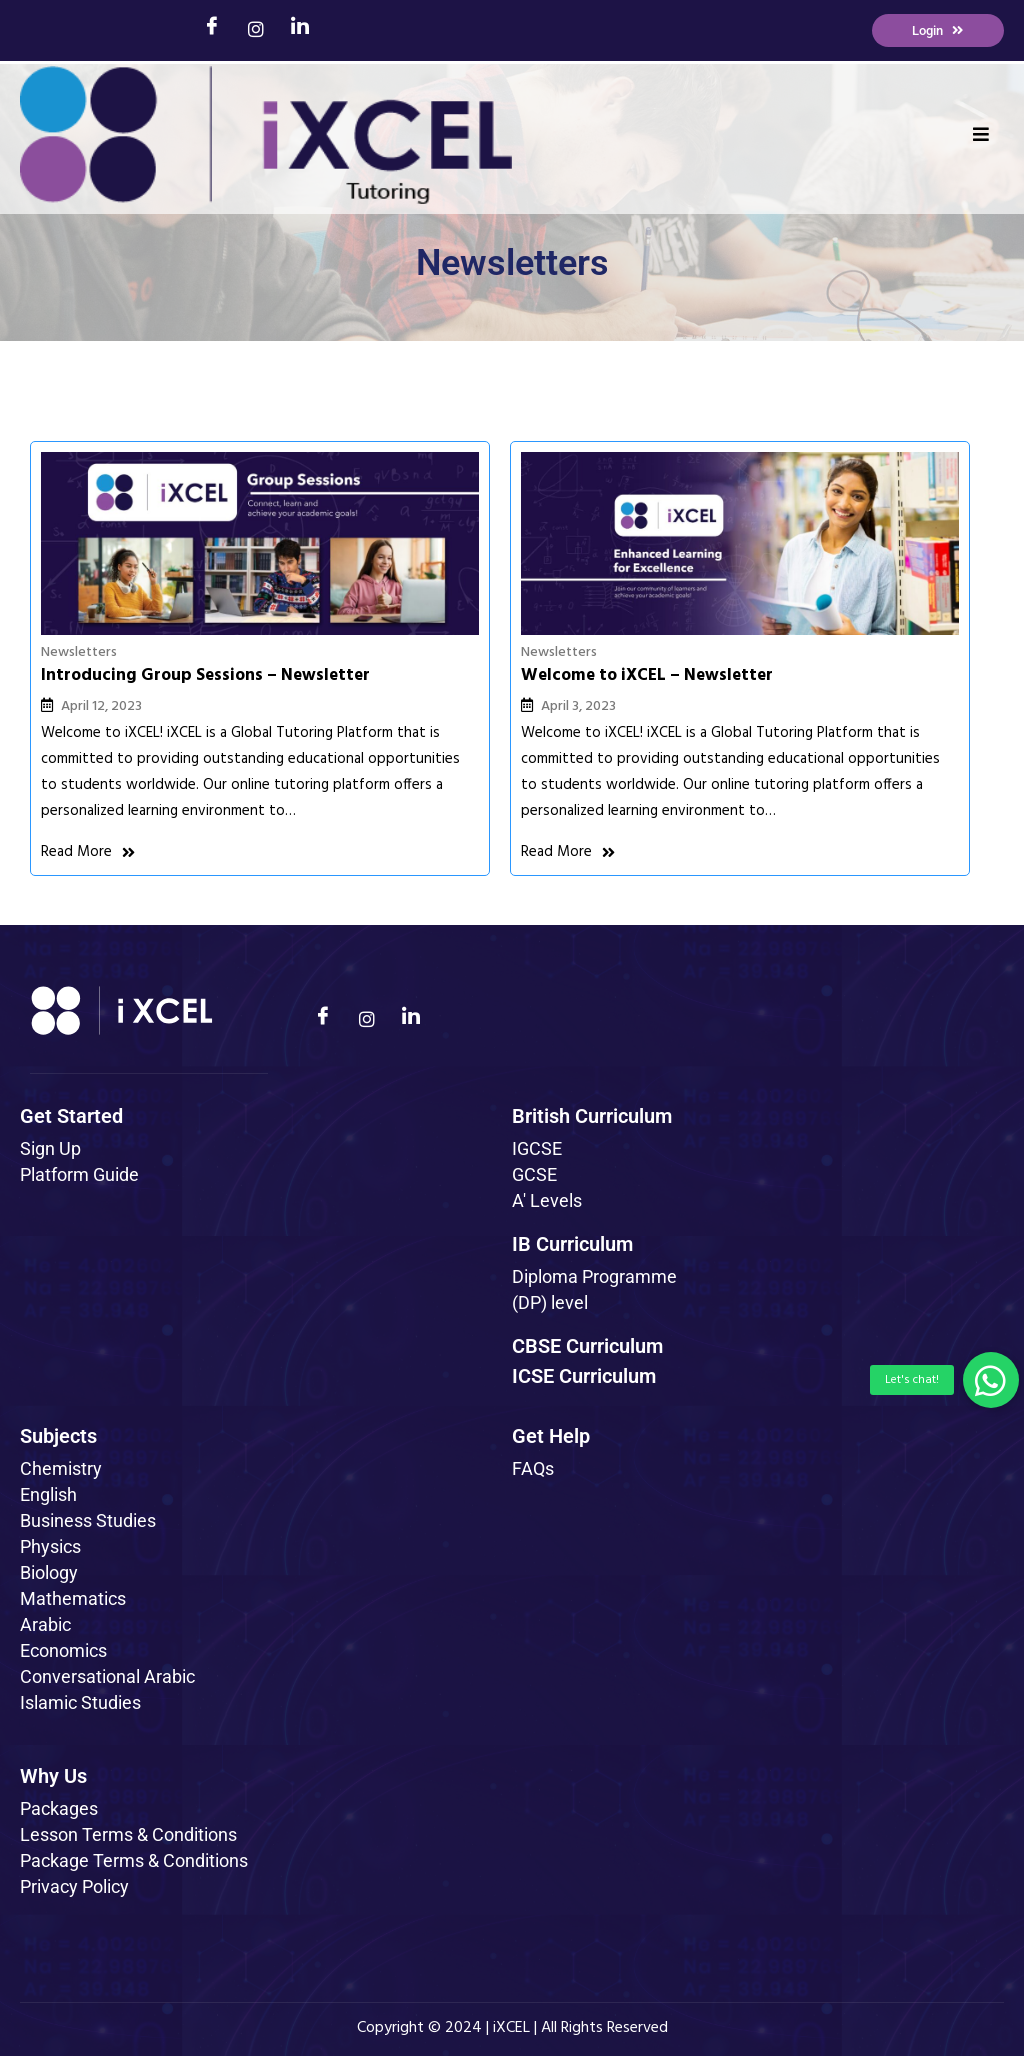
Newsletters (79, 588)
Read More (88, 861)
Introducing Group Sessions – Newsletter (159, 621)
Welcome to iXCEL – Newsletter (495, 611)
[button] (991, 1380)
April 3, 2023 (426, 643)
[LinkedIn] (300, 30)
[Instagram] (256, 31)
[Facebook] (212, 30)
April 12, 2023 (101, 663)
